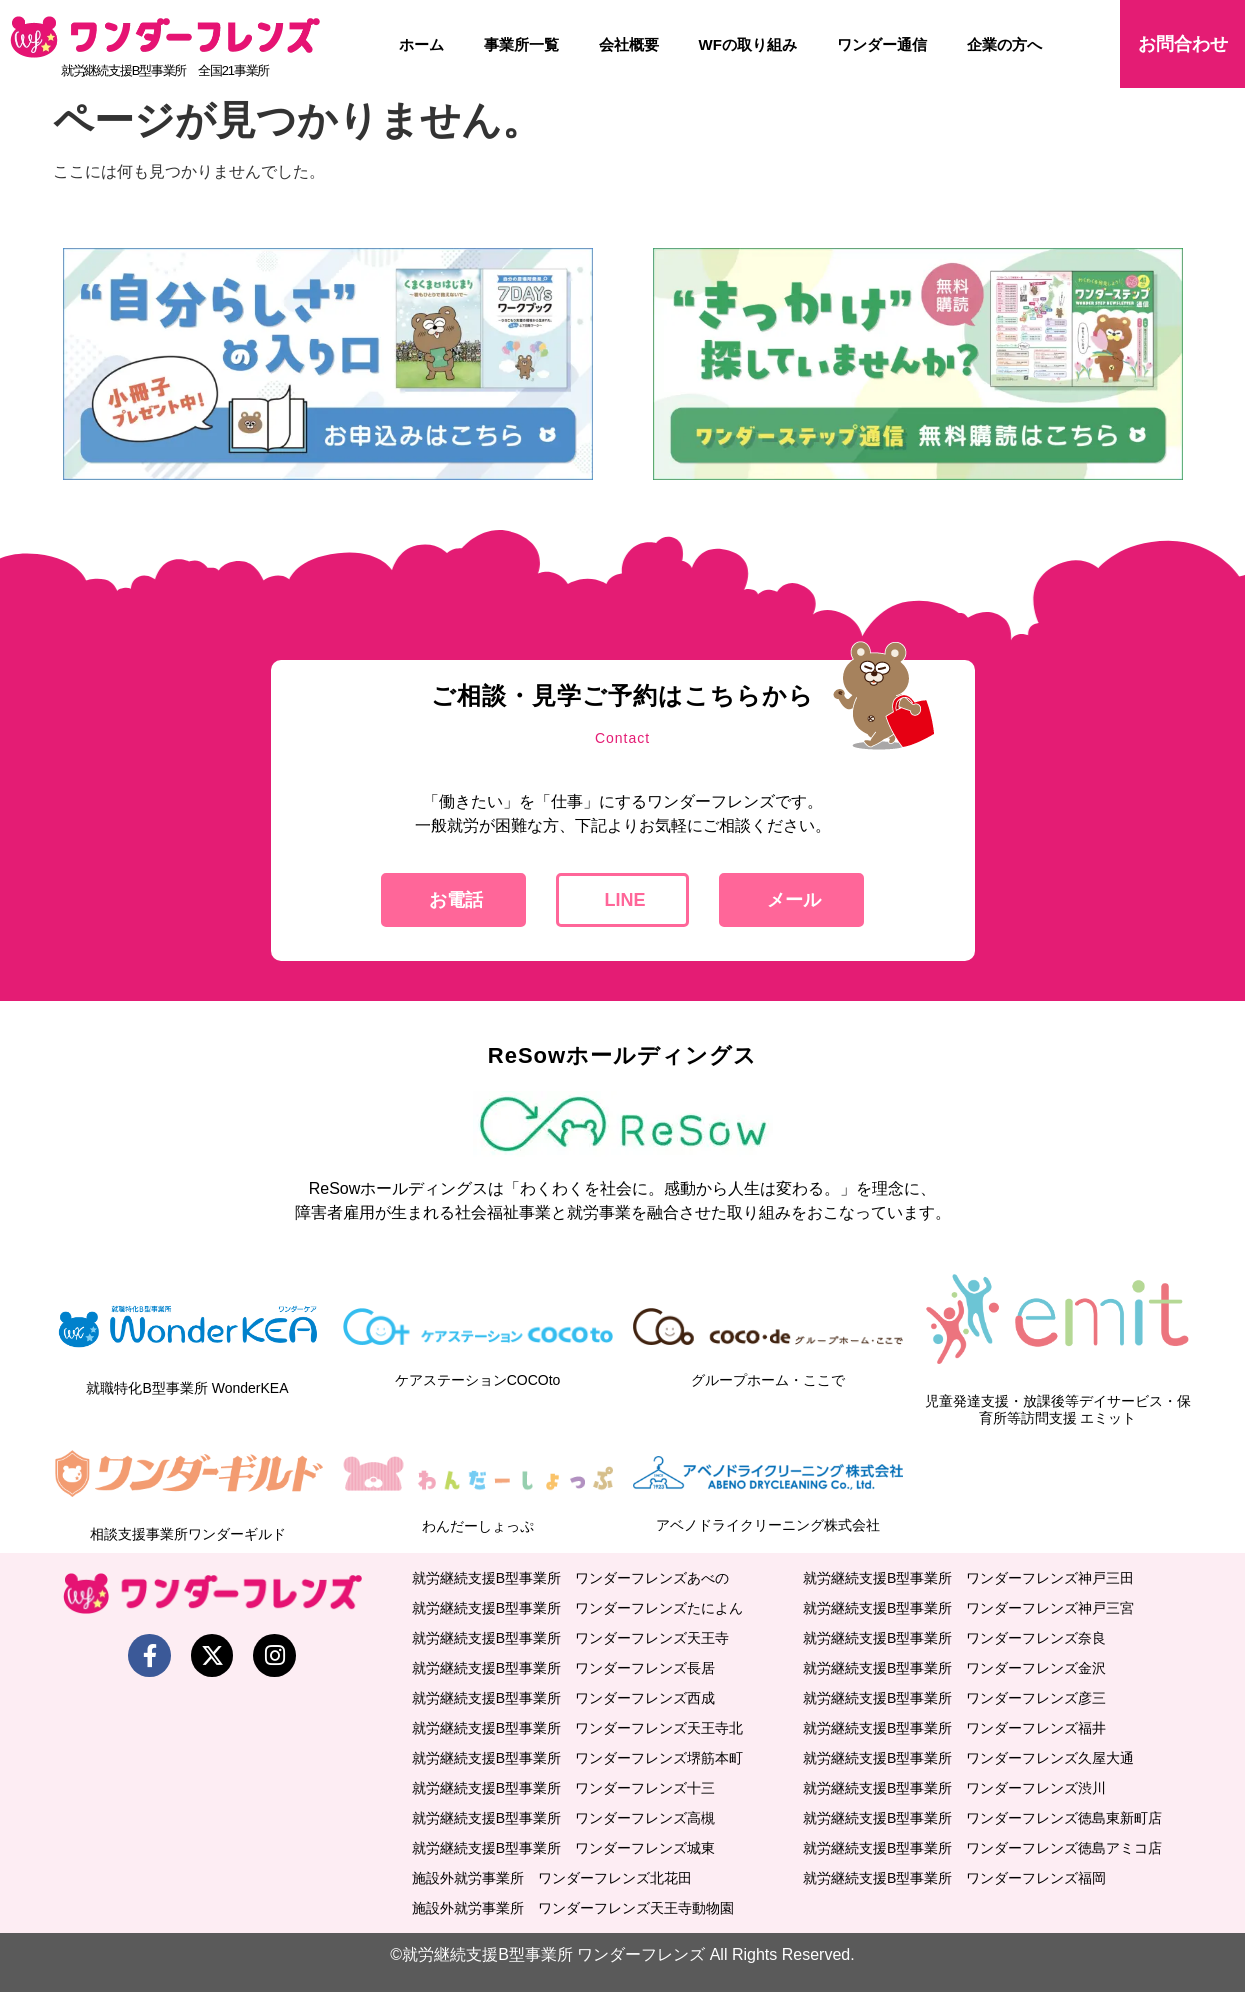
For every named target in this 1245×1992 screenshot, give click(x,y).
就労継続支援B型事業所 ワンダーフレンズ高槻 (563, 1818)
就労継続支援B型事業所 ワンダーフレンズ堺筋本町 (577, 1758)
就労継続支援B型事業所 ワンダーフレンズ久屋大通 (968, 1758)
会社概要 (629, 44)
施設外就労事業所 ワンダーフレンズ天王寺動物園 (573, 1908)
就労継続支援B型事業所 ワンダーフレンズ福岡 (954, 1878)
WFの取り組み (748, 44)
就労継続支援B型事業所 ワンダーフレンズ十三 (563, 1788)
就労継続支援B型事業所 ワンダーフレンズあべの (570, 1578)
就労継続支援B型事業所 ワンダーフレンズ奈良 (954, 1638)
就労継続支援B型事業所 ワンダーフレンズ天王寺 (570, 1638)
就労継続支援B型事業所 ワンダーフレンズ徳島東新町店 (982, 1818)
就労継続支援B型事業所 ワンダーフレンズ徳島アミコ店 (982, 1848)
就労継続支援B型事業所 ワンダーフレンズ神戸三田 (968, 1578)
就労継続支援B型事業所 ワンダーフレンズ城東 (563, 1848)
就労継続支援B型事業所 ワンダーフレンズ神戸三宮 (968, 1608)
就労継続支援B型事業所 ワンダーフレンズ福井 (954, 1728)
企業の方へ (1004, 44)
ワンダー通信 (882, 44)
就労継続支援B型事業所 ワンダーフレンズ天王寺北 (577, 1728)
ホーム (421, 44)
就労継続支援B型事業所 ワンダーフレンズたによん (577, 1608)
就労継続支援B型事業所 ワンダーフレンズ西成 (563, 1698)
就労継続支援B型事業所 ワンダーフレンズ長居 (563, 1668)
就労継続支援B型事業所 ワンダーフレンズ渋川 (954, 1788)
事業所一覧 (521, 44)
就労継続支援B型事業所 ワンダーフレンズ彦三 (954, 1698)
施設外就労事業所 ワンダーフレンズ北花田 (552, 1878)
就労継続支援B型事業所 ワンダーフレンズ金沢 (954, 1668)
